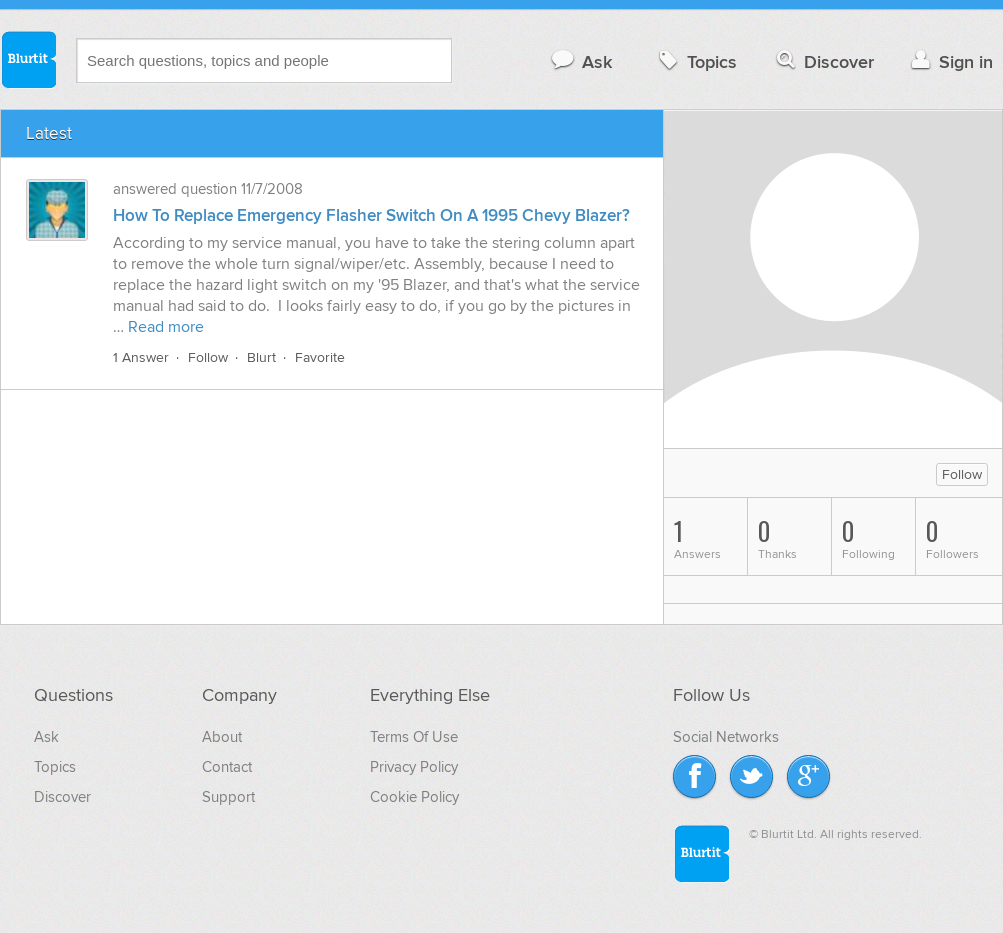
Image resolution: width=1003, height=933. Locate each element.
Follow (208, 357)
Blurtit (28, 59)
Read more (166, 327)
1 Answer (141, 357)
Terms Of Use (414, 737)
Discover (823, 61)
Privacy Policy (414, 767)
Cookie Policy (414, 797)
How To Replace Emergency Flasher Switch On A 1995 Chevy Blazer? (371, 216)
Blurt (261, 357)
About (222, 737)
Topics (695, 61)
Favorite (320, 357)
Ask (580, 61)
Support (228, 797)
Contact (227, 767)
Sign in (949, 61)
